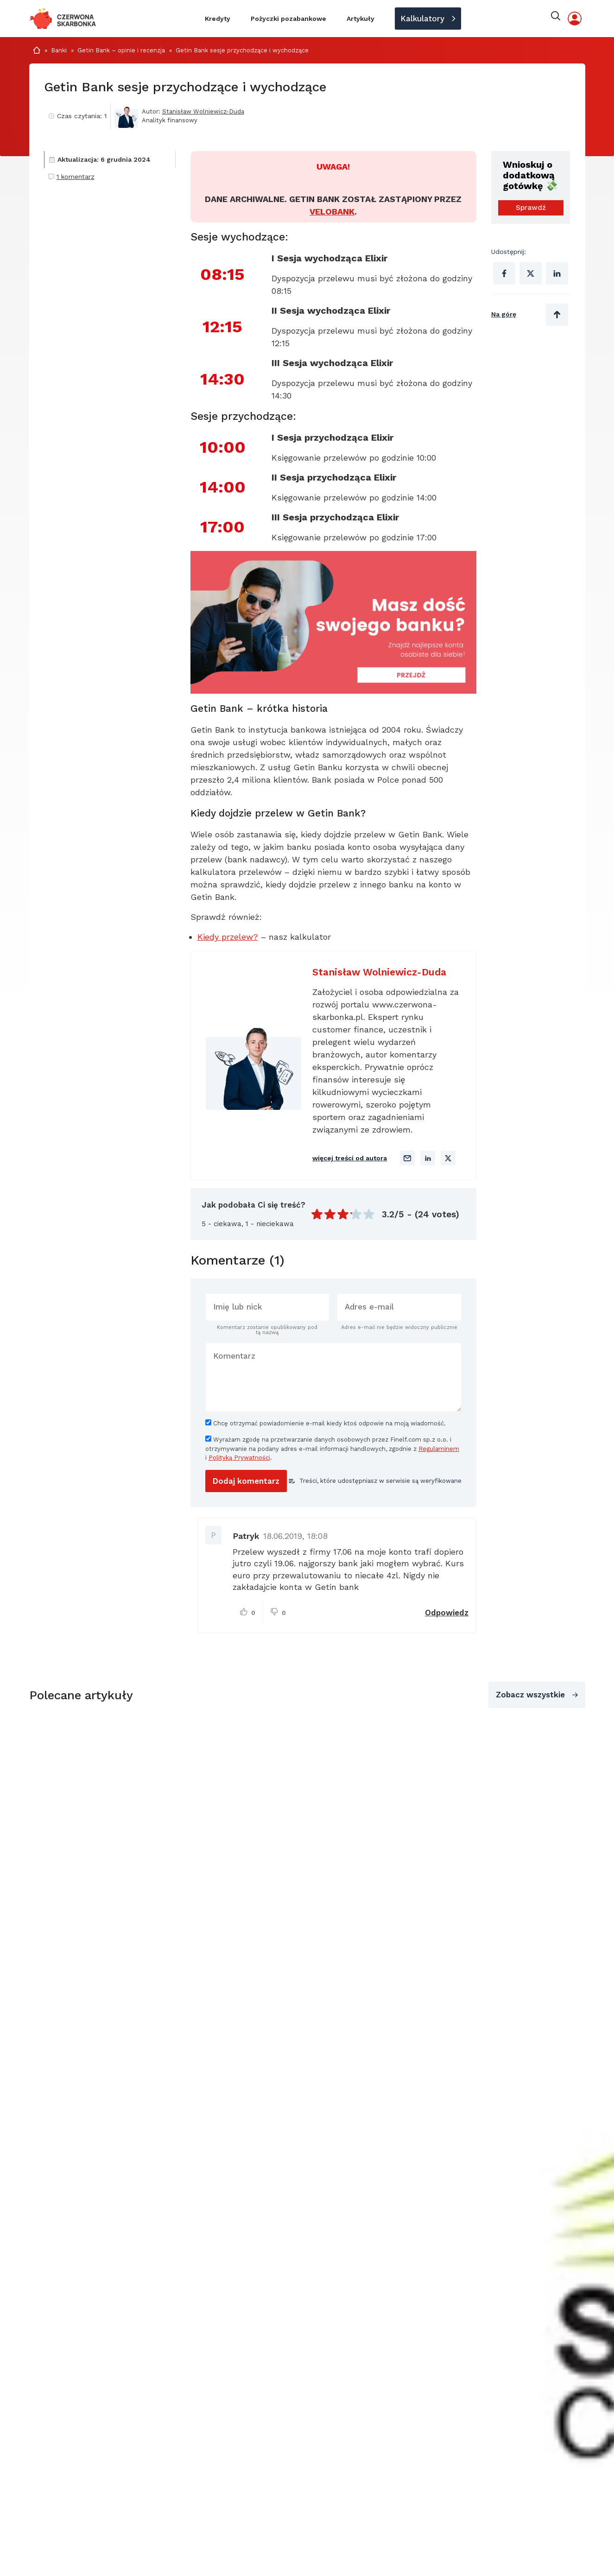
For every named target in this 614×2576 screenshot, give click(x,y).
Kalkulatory (422, 18)
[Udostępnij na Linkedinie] (557, 273)
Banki (59, 50)
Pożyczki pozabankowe (288, 18)
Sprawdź (531, 207)
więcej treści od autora (349, 1158)
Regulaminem (438, 1448)
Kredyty (217, 18)
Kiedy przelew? (227, 937)
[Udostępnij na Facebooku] (504, 273)
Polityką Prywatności (239, 1457)
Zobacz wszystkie (530, 1694)
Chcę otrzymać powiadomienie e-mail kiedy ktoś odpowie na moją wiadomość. (325, 1423)
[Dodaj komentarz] (246, 1481)
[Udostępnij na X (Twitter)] (530, 273)
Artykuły (360, 18)
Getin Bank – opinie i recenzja (121, 50)
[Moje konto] (575, 18)
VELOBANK (332, 211)
